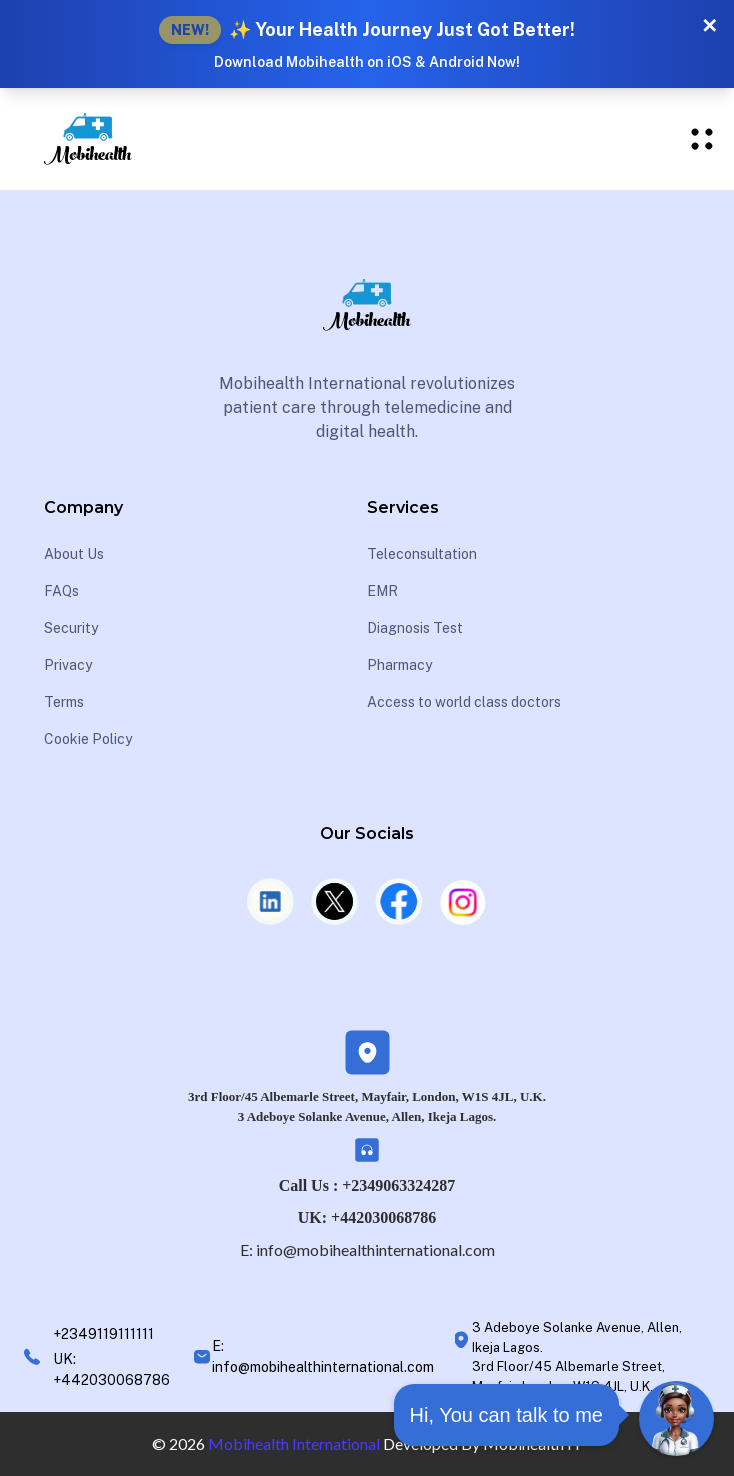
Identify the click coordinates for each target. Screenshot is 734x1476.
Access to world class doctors (464, 702)
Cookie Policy (88, 739)
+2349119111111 (103, 1334)
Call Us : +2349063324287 (367, 1185)
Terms (64, 702)
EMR (382, 591)
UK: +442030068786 (367, 1217)
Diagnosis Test (415, 628)
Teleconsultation (422, 554)
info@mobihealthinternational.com (375, 1249)
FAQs (61, 591)
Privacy (68, 665)
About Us (74, 554)
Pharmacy (399, 665)
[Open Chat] (676, 1418)
